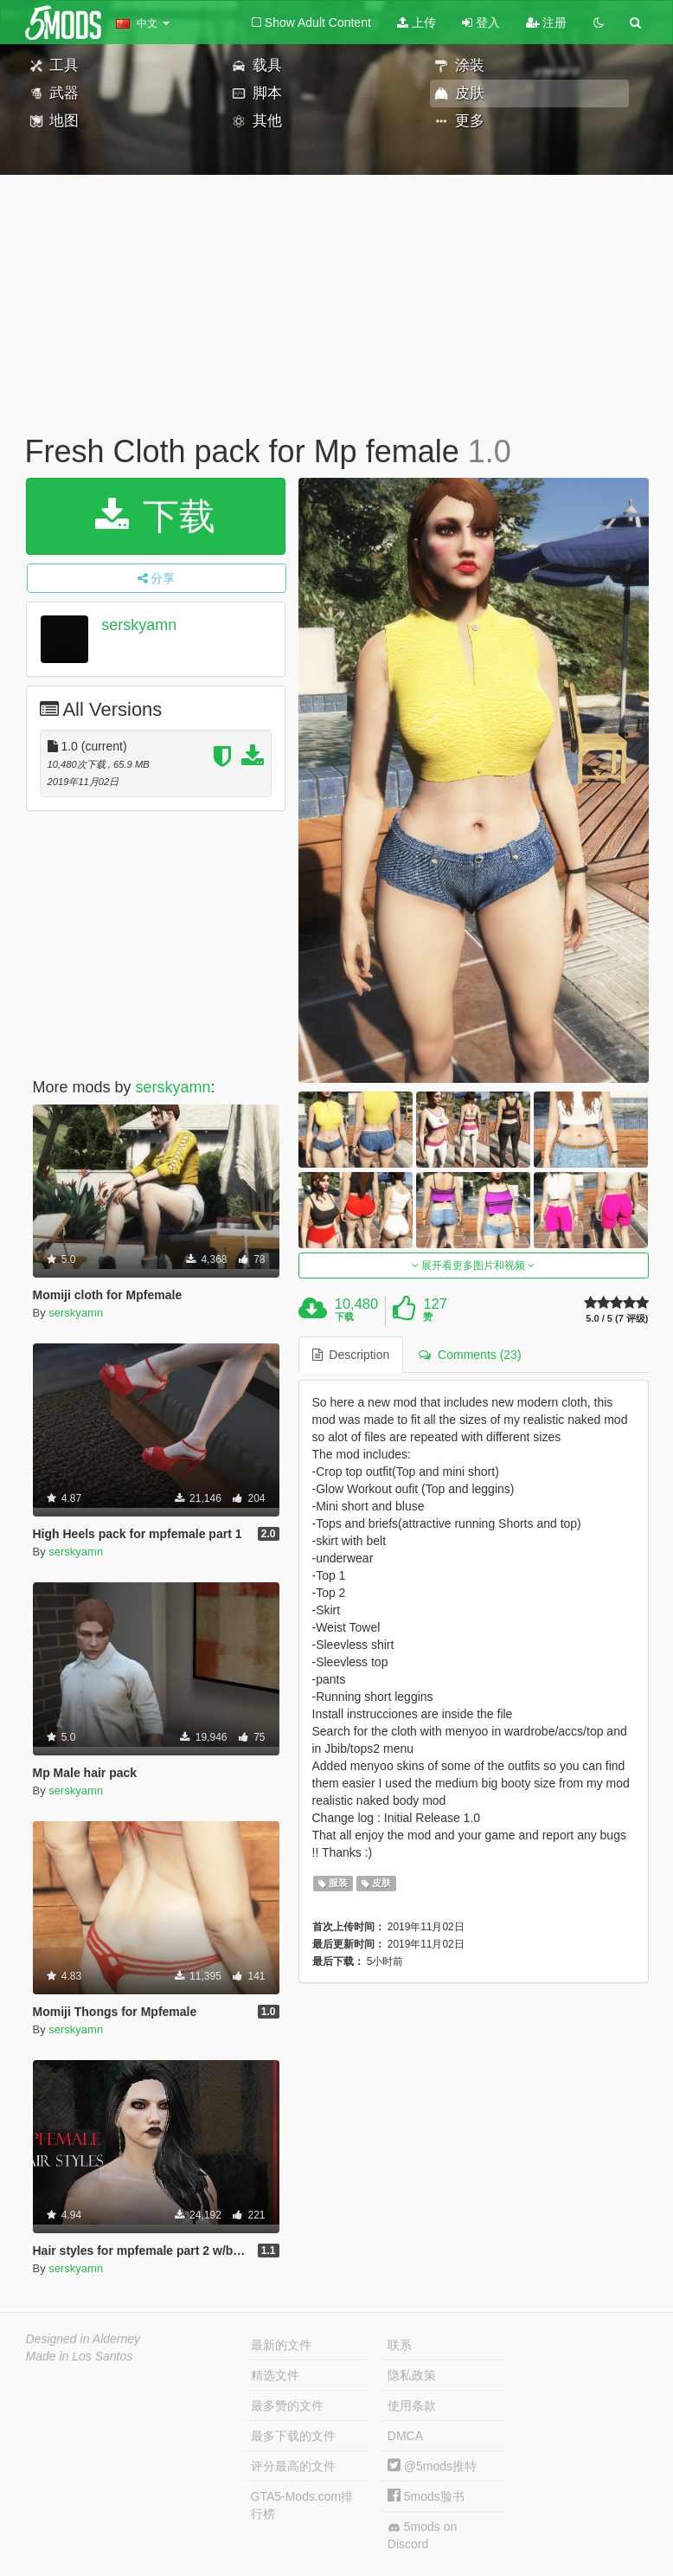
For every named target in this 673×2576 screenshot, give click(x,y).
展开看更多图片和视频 (473, 1265)
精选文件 (275, 2375)
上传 (416, 22)
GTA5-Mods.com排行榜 (302, 2505)
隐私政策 (412, 2375)
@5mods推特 (432, 2466)
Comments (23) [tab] (470, 1355)
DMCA (405, 2436)
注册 (546, 22)
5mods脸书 (426, 2496)
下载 (155, 516)
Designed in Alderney (83, 2339)
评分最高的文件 (293, 2466)
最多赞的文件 (287, 2405)
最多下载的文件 (293, 2436)
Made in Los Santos (79, 2356)
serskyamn (138, 625)
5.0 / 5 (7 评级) (617, 1318)
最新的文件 (281, 2345)
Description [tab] (351, 1355)
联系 (400, 2345)
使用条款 (412, 2405)
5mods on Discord (422, 2535)
